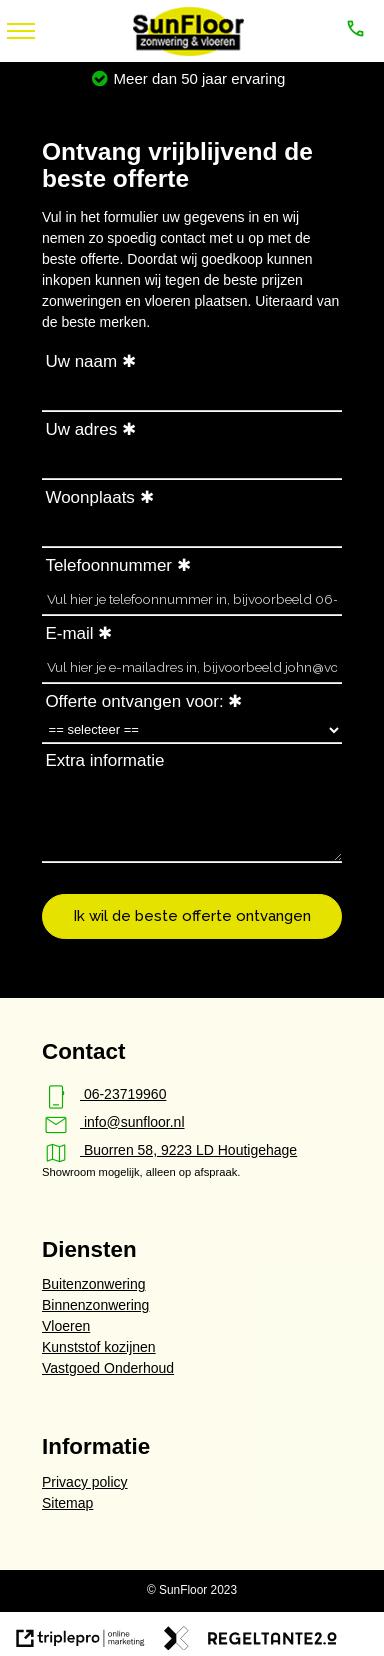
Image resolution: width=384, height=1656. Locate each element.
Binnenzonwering (95, 1305)
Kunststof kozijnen (99, 1347)
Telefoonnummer (108, 565)
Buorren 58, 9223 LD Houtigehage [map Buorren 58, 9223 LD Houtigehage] (169, 1150)
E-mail (69, 633)
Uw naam (81, 361)
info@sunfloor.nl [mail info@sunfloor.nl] (113, 1122)
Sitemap (67, 1503)
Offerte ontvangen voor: (134, 701)
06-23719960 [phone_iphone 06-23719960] (104, 1094)
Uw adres (81, 429)
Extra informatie (104, 760)
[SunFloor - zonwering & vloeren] (188, 51)
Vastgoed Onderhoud (108, 1368)
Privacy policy (85, 1482)
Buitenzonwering (94, 1284)
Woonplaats (89, 497)
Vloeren (66, 1326)
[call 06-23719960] (357, 31)
